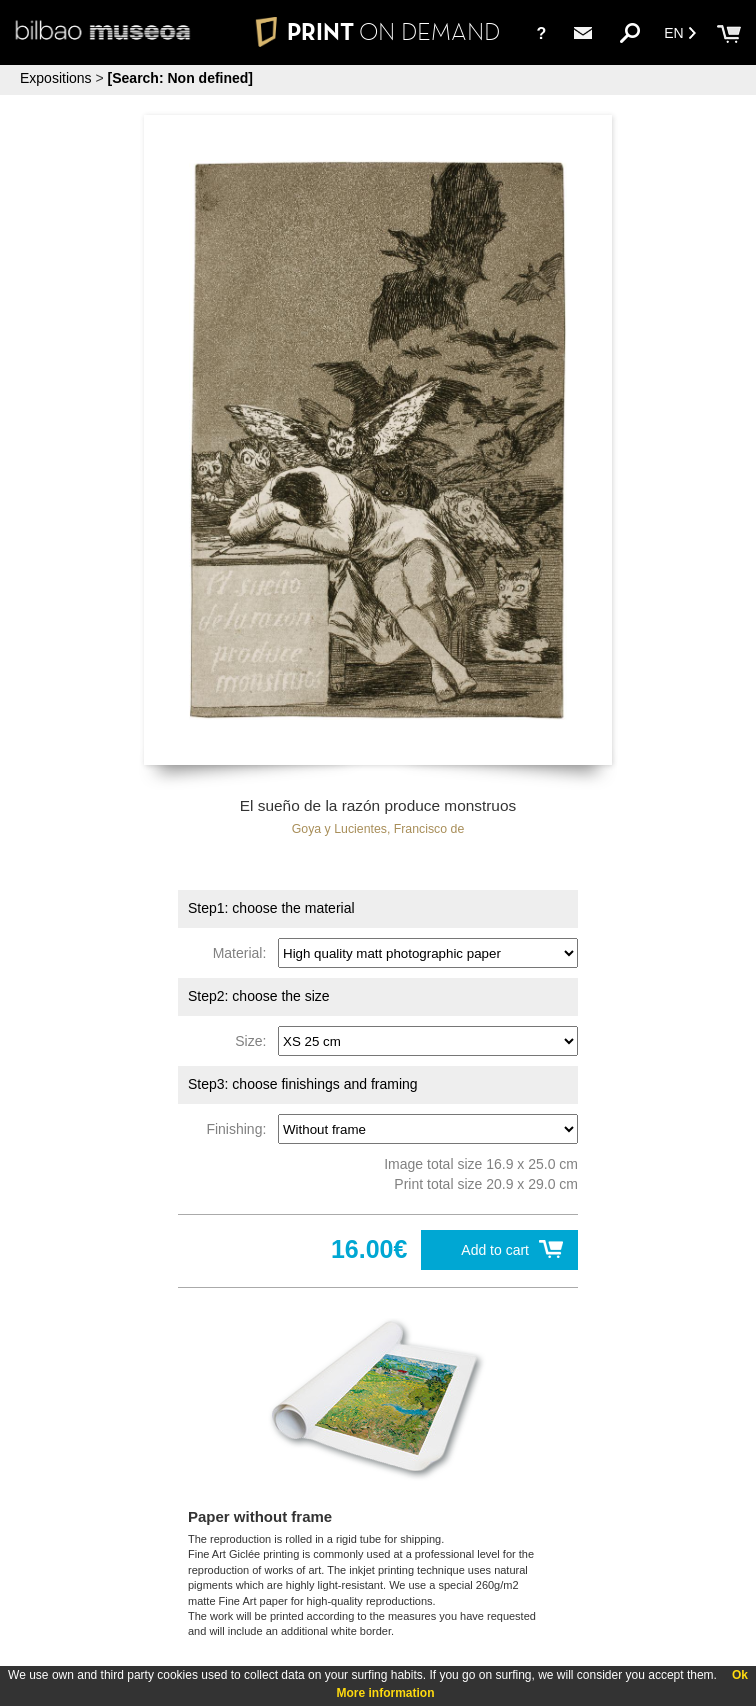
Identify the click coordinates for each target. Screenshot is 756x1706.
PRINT (378, 31)
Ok (740, 1675)
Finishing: (240, 1129)
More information (386, 1693)
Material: (243, 953)
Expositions (56, 78)
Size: (254, 1041)
